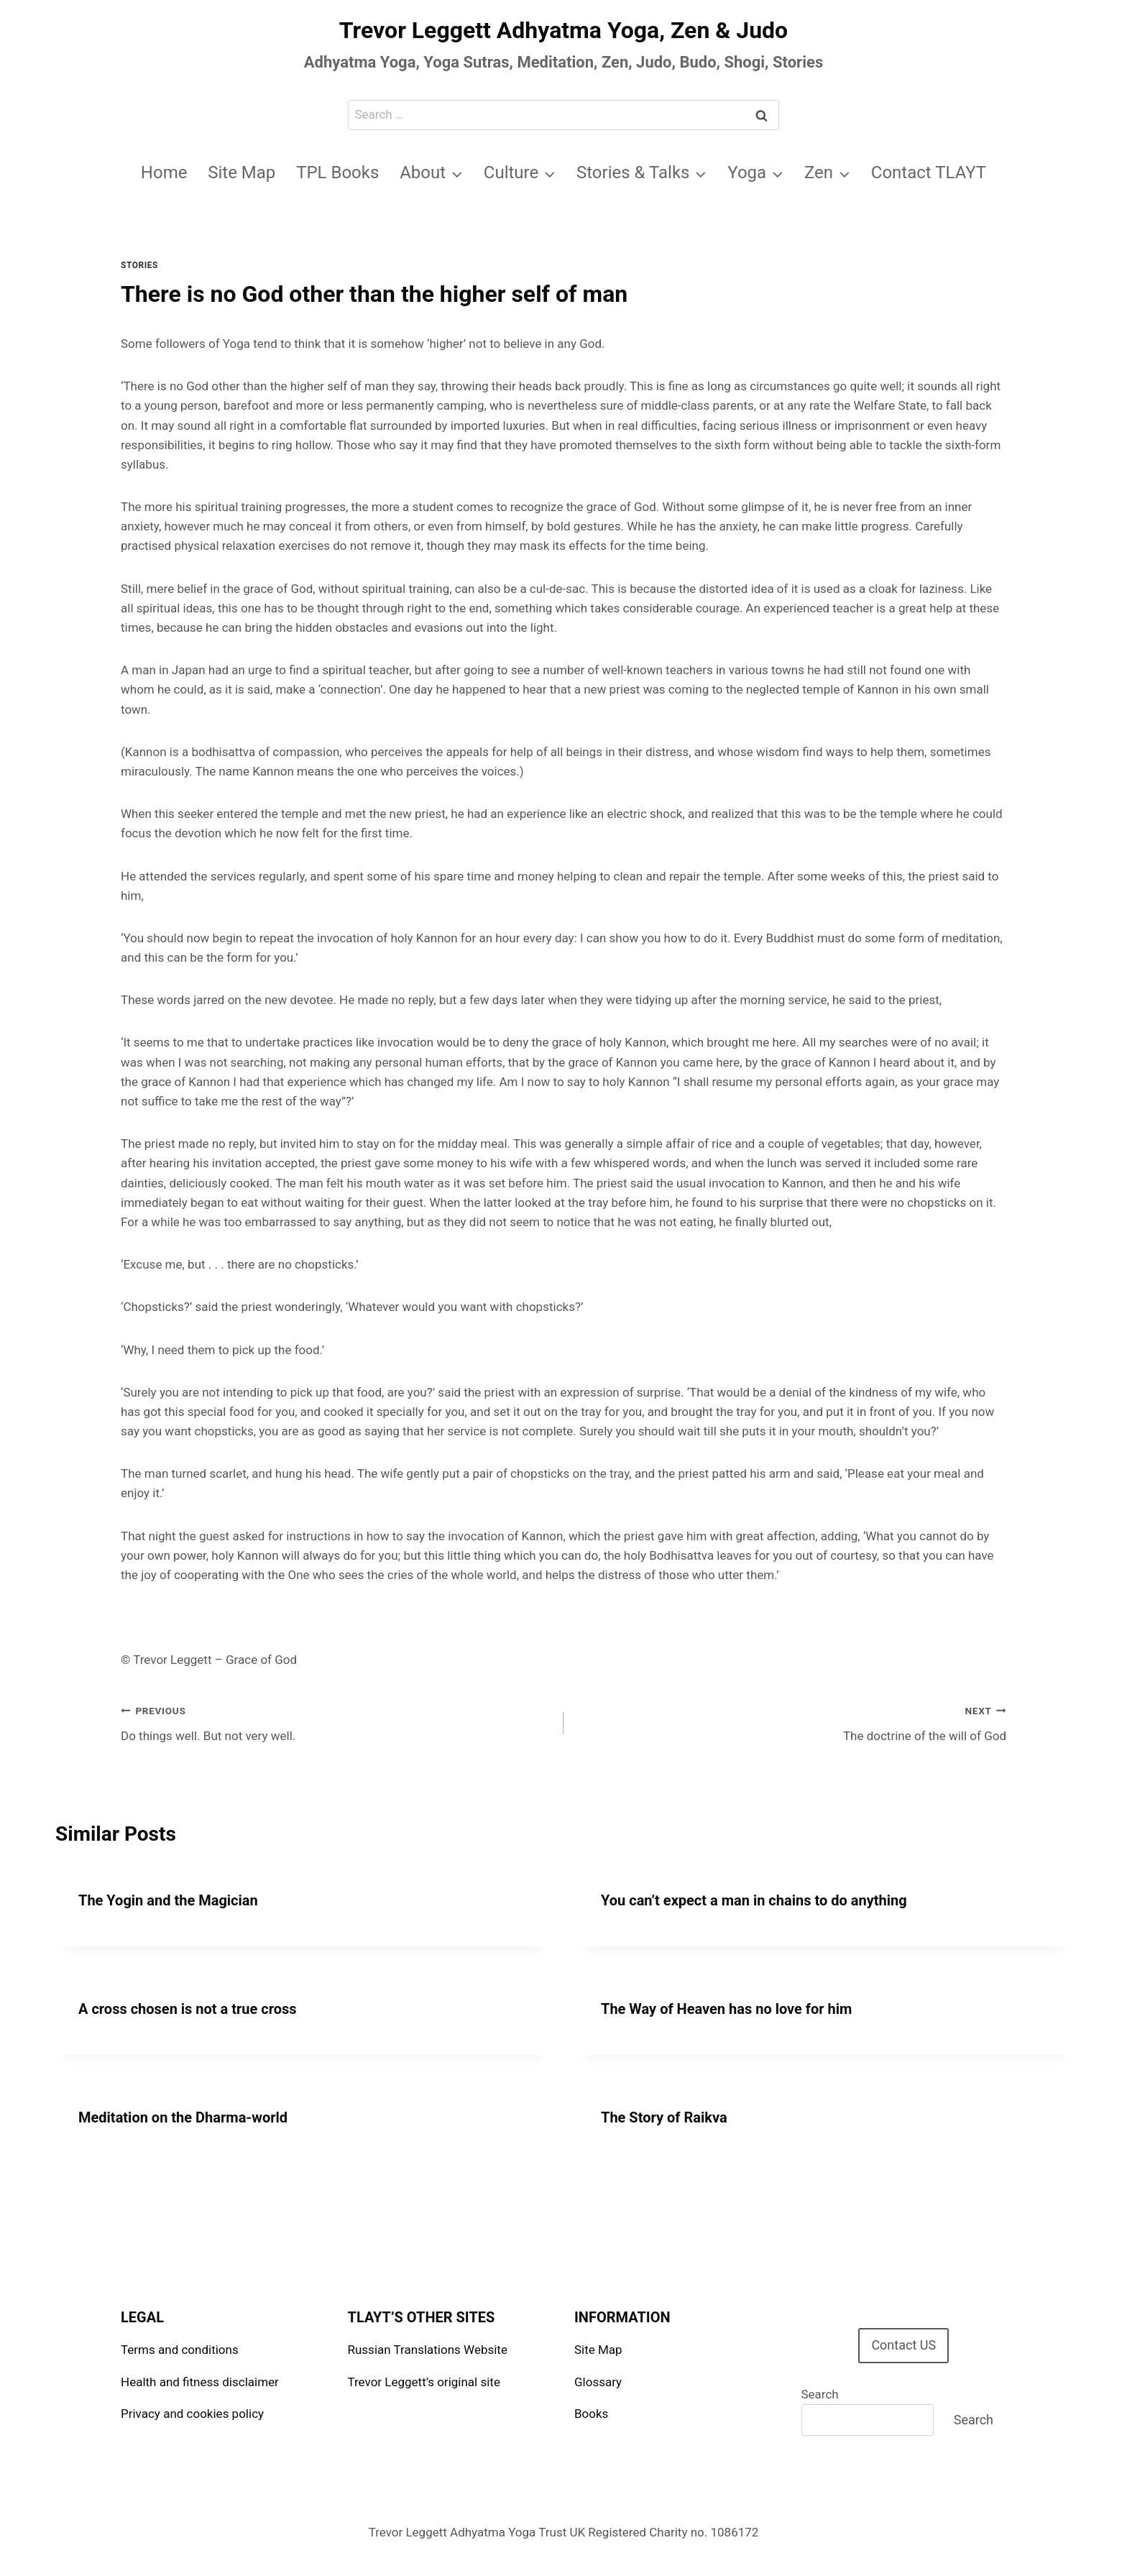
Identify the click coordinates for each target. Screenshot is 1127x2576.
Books (591, 2413)
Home (164, 172)
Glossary (598, 2382)
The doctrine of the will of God (791, 1722)
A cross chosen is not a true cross (187, 2009)
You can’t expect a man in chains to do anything (754, 1900)
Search (820, 2394)
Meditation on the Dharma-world (183, 2117)
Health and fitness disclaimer (200, 2382)
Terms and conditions (180, 2349)
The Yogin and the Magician (168, 1900)
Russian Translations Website (427, 2349)
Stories (139, 265)
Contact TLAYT (928, 172)
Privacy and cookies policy (192, 2413)
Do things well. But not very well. (336, 1722)
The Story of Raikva (664, 2117)
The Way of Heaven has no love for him (726, 2009)
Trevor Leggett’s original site (424, 2382)
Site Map (241, 172)
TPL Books (337, 172)
